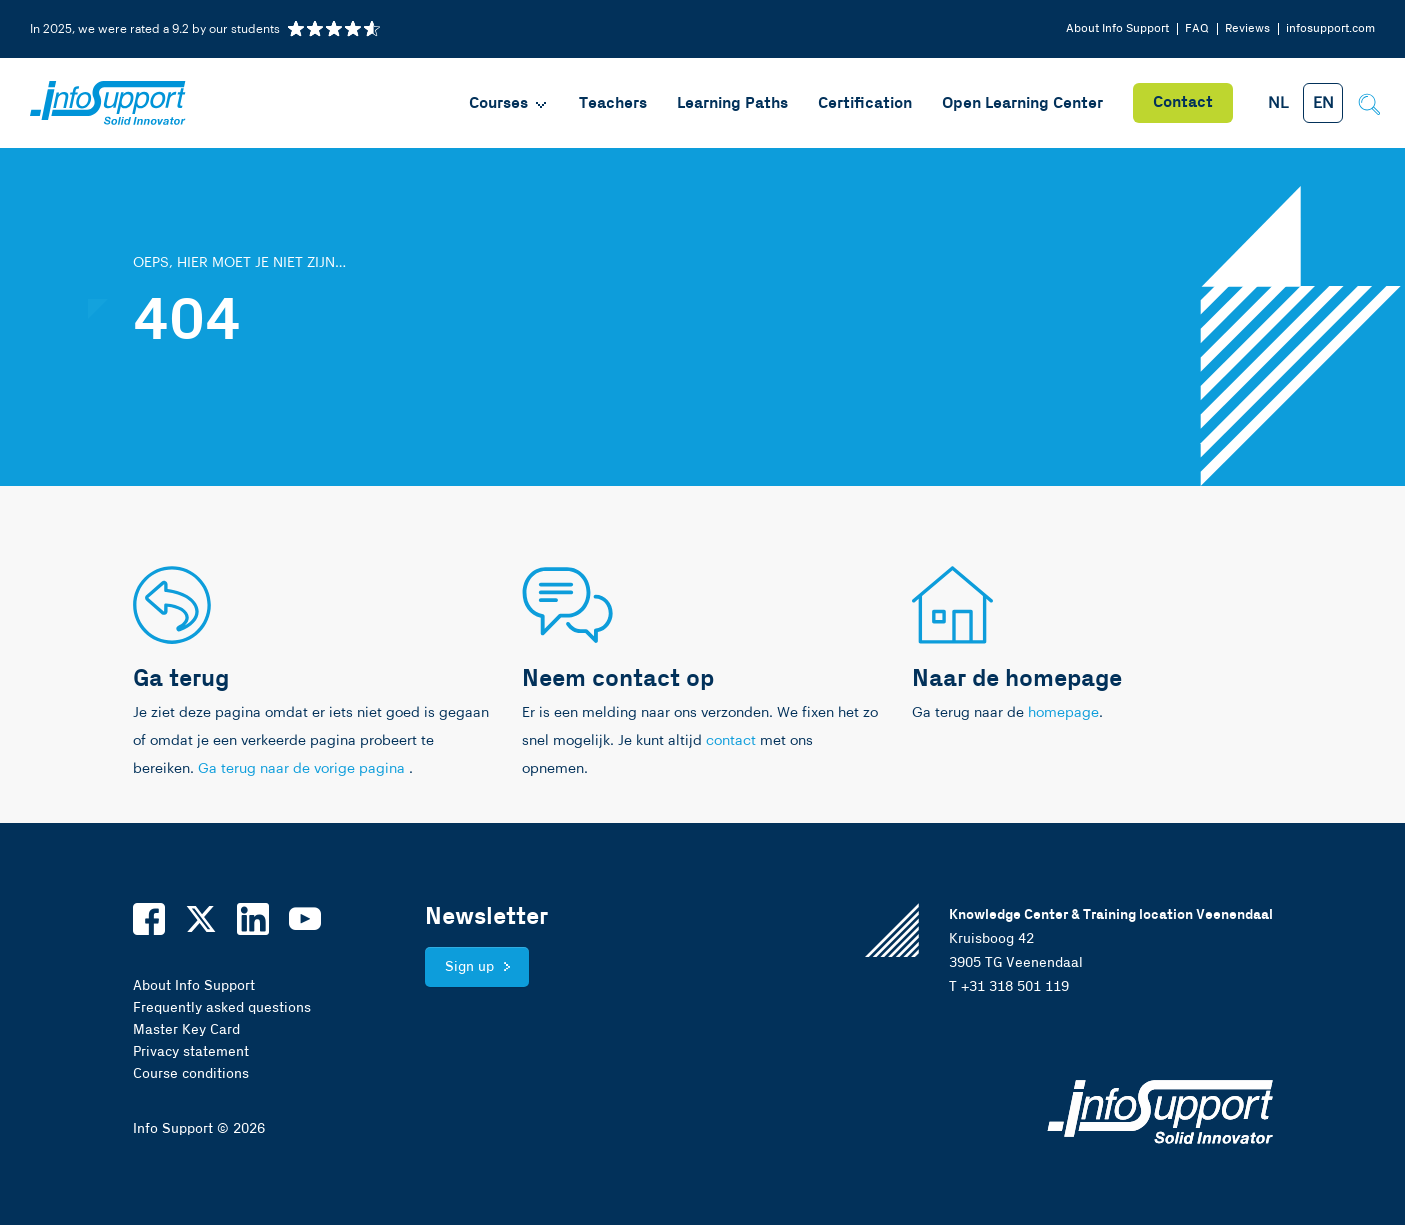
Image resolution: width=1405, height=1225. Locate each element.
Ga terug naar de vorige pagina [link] (303, 769)
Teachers (613, 103)
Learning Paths (732, 103)
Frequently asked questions (222, 1008)
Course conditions (191, 1074)
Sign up (469, 967)
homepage (1063, 713)
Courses (509, 103)
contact (731, 741)
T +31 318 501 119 (1009, 987)
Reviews (1247, 28)
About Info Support (1117, 28)
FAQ (1197, 28)
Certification (865, 103)
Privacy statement (191, 1052)
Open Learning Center (1022, 103)
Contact (1183, 102)
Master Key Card (186, 1030)
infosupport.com (1330, 28)
